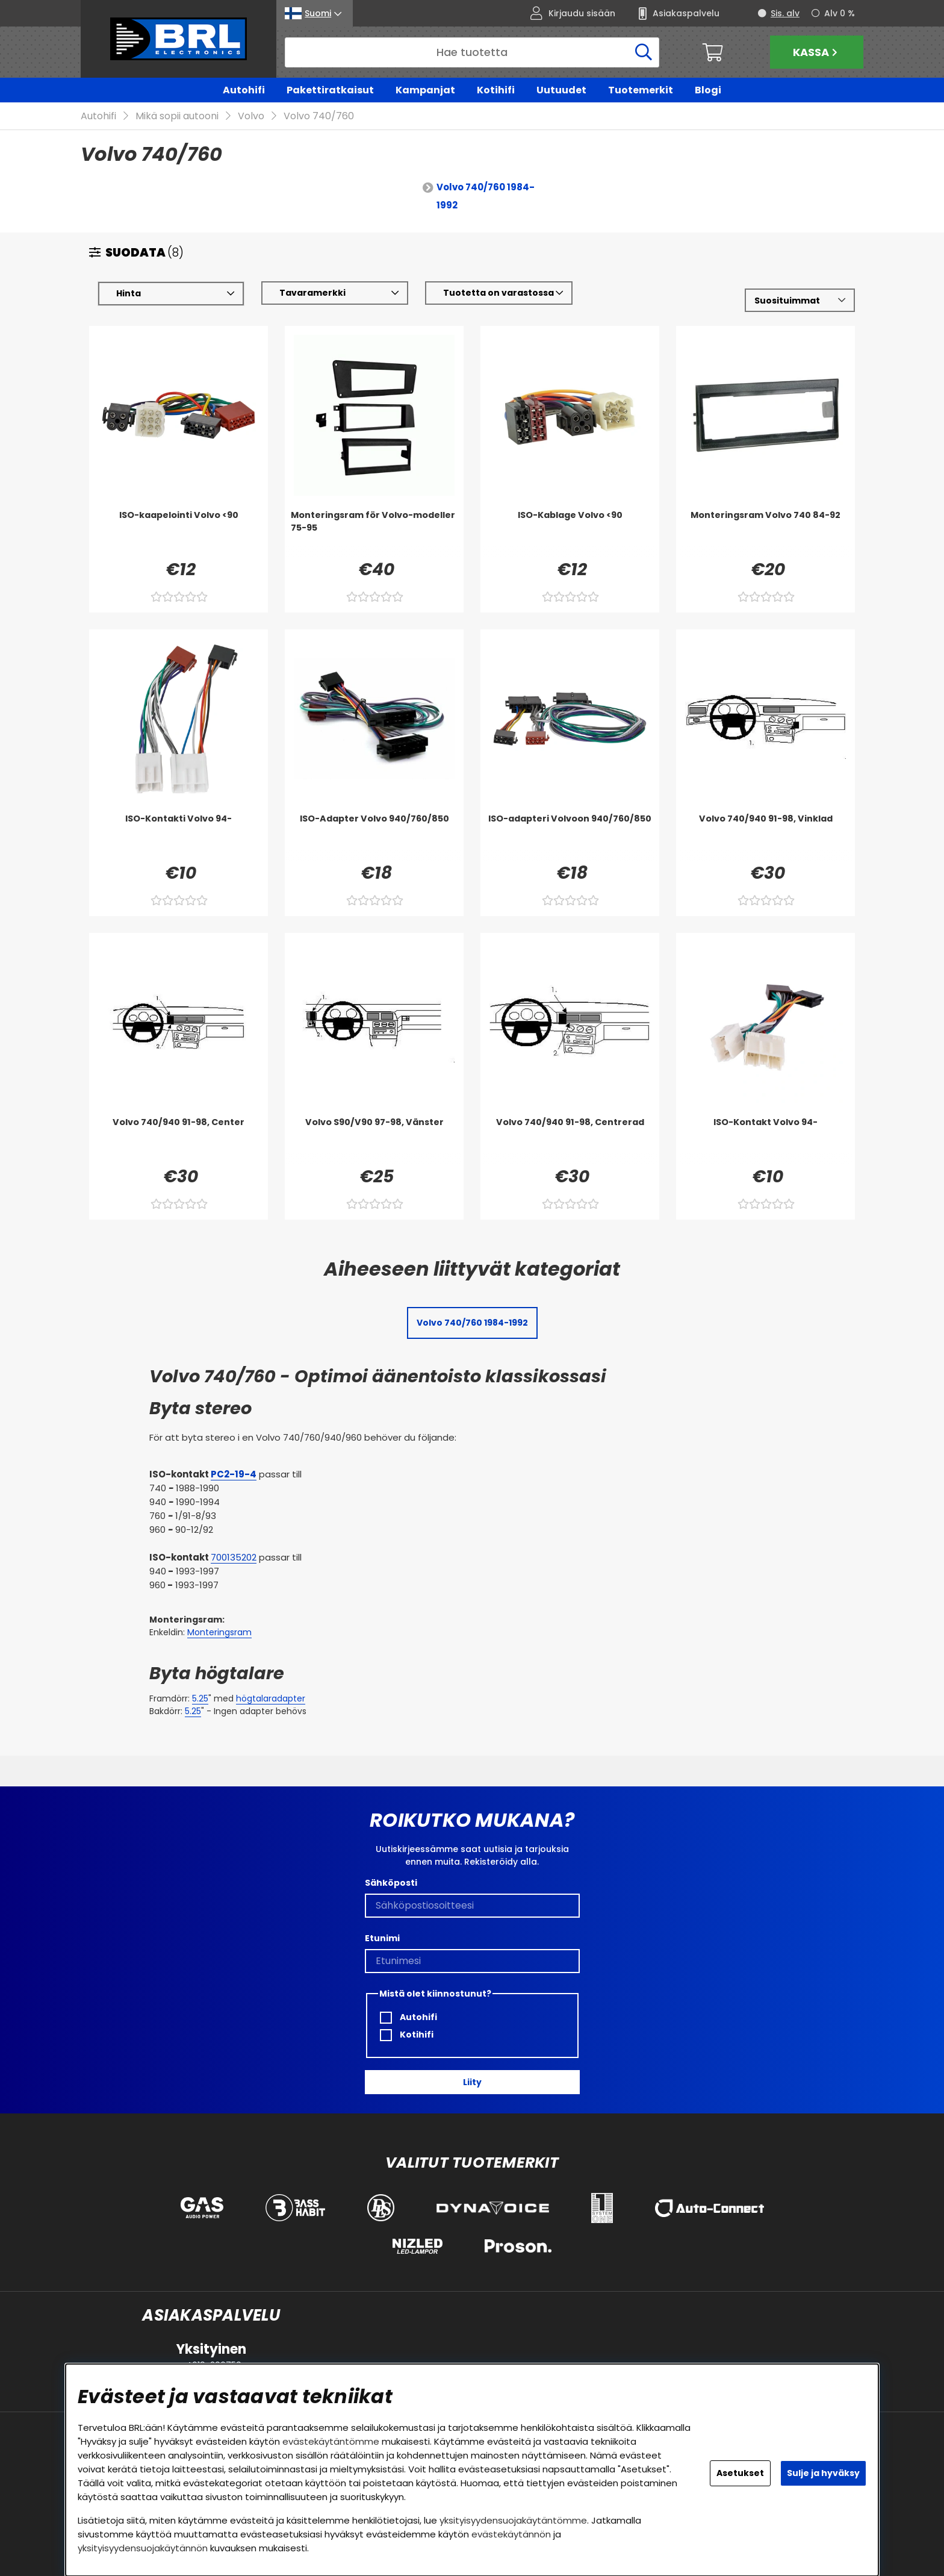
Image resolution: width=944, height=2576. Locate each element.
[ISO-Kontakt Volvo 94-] (765, 1141)
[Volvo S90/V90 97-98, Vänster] (374, 1141)
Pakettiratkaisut (330, 90)
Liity (472, 2082)
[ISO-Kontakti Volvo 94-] (178, 837)
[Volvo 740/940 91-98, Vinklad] (765, 837)
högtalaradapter (270, 1699)
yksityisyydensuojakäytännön (143, 2548)
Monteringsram (219, 1633)
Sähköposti (391, 1883)
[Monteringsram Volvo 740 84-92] (765, 534)
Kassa (816, 52)
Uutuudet (561, 90)
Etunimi (382, 1938)
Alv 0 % (839, 13)
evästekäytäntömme (330, 2441)
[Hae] (472, 52)
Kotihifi (496, 90)
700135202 (233, 1558)
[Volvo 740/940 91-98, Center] (178, 1141)
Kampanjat (425, 90)
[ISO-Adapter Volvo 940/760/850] (374, 837)
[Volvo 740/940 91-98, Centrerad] (569, 1141)
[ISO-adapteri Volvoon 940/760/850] (569, 837)
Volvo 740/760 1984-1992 (485, 196)
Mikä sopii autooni (177, 116)
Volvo (251, 116)
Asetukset (740, 2473)
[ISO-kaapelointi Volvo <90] (178, 534)
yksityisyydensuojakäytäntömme (513, 2520)
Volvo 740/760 (319, 116)
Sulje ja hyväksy (823, 2473)
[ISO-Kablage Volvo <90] (569, 534)
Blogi (708, 90)
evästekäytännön (511, 2534)
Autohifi (244, 90)
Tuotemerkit (640, 90)
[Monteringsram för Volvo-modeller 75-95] (374, 534)
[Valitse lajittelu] (799, 300)
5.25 (200, 1699)
